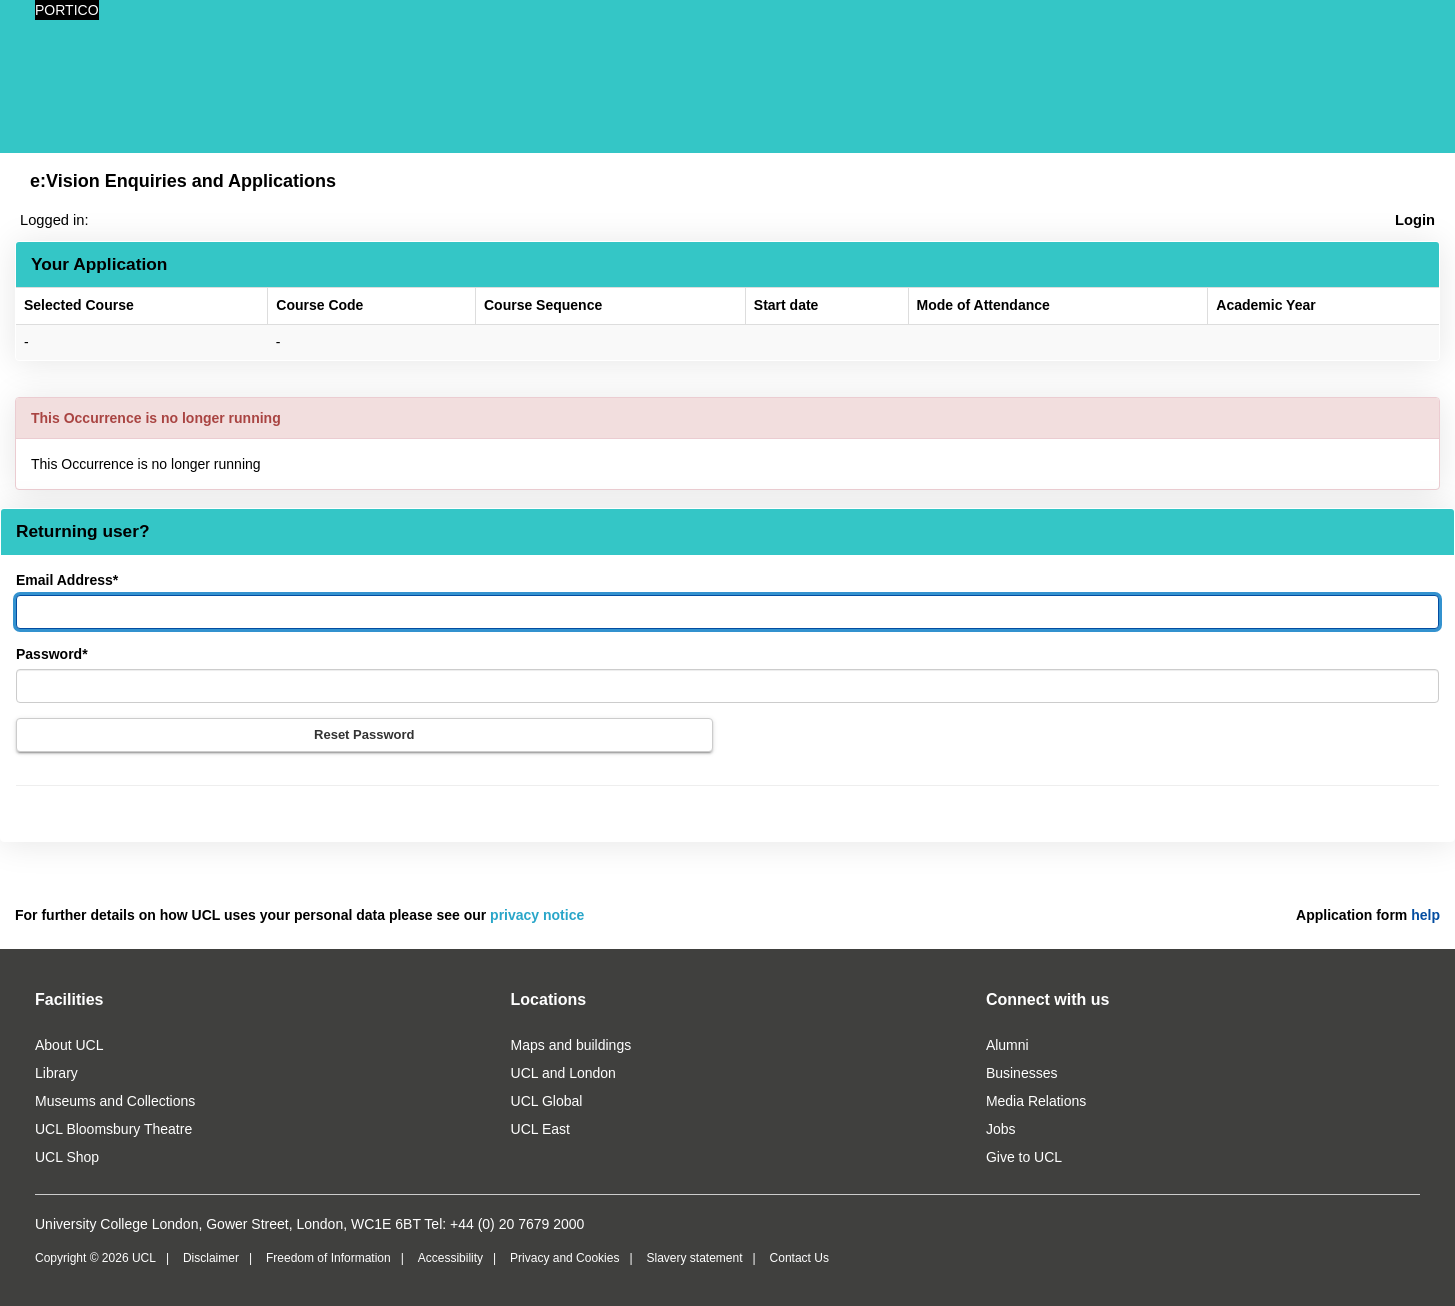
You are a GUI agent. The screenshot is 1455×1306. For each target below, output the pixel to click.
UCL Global (547, 1101)
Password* (52, 654)
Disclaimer (211, 1258)
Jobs (1001, 1129)
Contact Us (799, 1258)
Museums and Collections (115, 1101)
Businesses (1022, 1073)
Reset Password (364, 734)
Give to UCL (1024, 1157)
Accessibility (450, 1258)
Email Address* (67, 580)
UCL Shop (67, 1157)
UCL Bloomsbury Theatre (113, 1129)
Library (56, 1073)
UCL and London (563, 1073)
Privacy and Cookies (564, 1258)
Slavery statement (694, 1258)
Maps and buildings (571, 1045)
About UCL (69, 1045)
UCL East (540, 1129)
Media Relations (1036, 1101)
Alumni (1007, 1045)
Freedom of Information (328, 1258)
